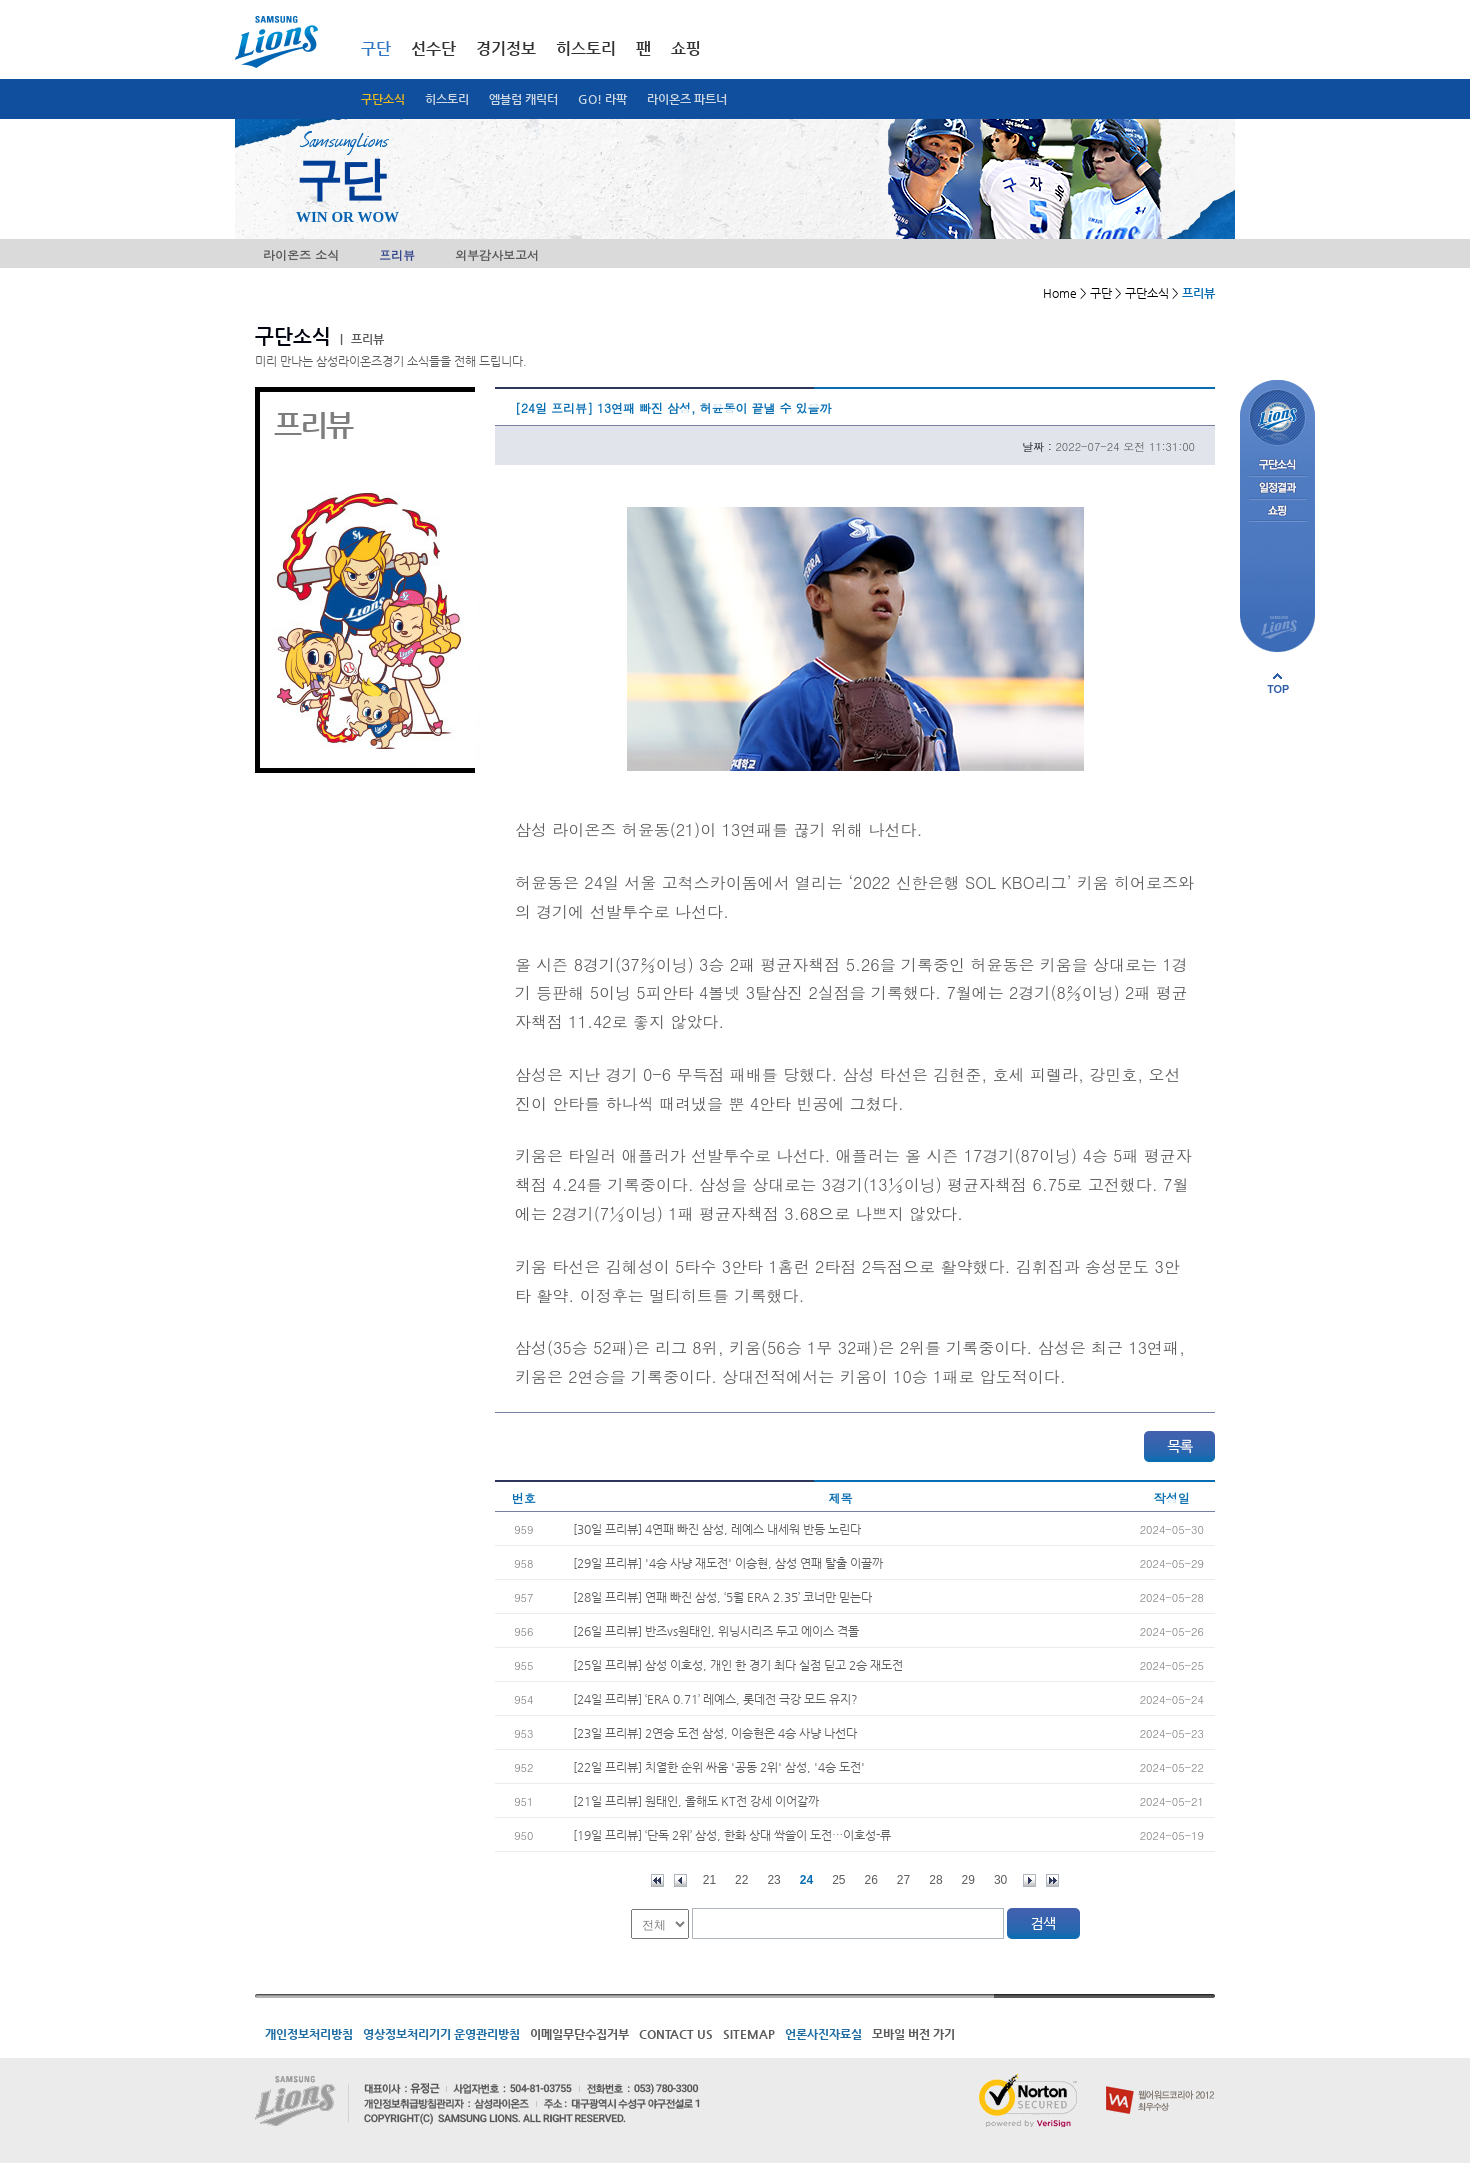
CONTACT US (676, 2034)
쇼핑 (686, 48)
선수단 (433, 48)
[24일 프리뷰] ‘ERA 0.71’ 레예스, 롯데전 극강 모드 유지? (715, 1699)
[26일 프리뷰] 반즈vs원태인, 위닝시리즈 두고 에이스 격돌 (716, 1631)
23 (773, 1880)
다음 (1029, 1880)
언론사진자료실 (823, 2034)
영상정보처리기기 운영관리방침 (441, 2034)
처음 (657, 1880)
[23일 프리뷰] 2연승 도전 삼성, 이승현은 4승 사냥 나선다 (715, 1733)
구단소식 (383, 99)
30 (1000, 1880)
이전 (680, 1880)
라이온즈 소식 (301, 254)
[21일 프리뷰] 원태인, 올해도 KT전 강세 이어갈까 (696, 1801)
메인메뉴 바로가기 (0, 0)
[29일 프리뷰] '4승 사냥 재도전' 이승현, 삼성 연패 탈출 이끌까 (728, 1563)
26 (871, 1880)
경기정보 (506, 48)
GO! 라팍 (602, 99)
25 (838, 1880)
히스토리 (447, 99)
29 (968, 1880)
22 (741, 1880)
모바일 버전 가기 (913, 2034)
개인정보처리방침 (309, 2034)
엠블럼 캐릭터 (523, 99)
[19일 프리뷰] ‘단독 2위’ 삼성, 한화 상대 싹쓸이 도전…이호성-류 (732, 1835)
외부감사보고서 (497, 254)
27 (903, 1880)
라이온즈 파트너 (687, 99)
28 (935, 1880)
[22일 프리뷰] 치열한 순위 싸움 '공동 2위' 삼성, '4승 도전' (719, 1767)
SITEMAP (749, 2034)
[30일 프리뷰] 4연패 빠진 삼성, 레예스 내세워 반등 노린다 (717, 1529)
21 (709, 1880)
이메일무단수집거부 (579, 2034)
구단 (376, 48)
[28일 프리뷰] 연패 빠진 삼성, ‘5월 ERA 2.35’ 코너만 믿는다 (722, 1597)
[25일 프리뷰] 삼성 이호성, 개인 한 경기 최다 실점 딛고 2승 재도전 (738, 1665)
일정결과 (1277, 488)
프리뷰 (397, 254)
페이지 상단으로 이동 (1278, 683)
